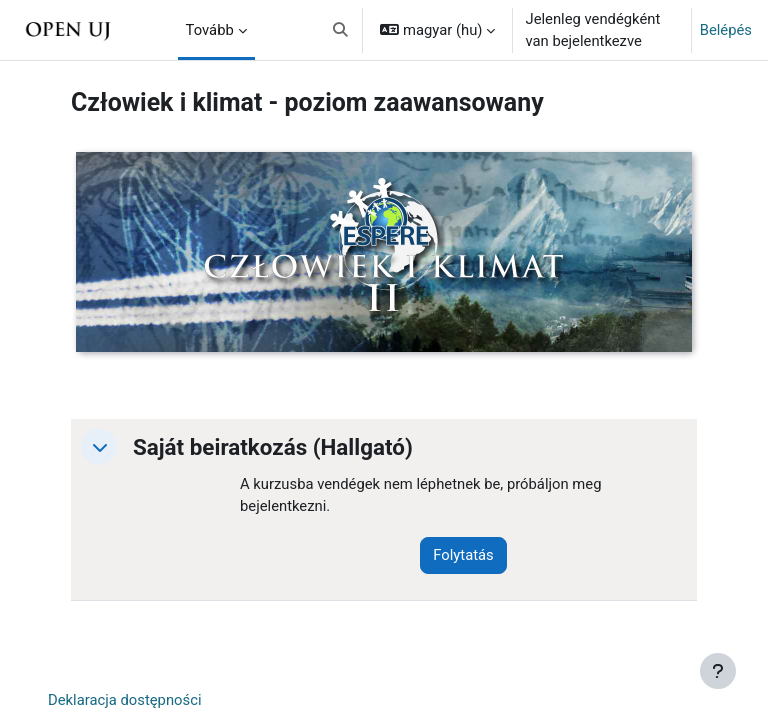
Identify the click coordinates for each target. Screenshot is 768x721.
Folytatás (463, 555)
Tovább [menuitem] (210, 30)
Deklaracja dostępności (125, 700)
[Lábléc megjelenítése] (718, 671)
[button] (340, 30)
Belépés (726, 30)
